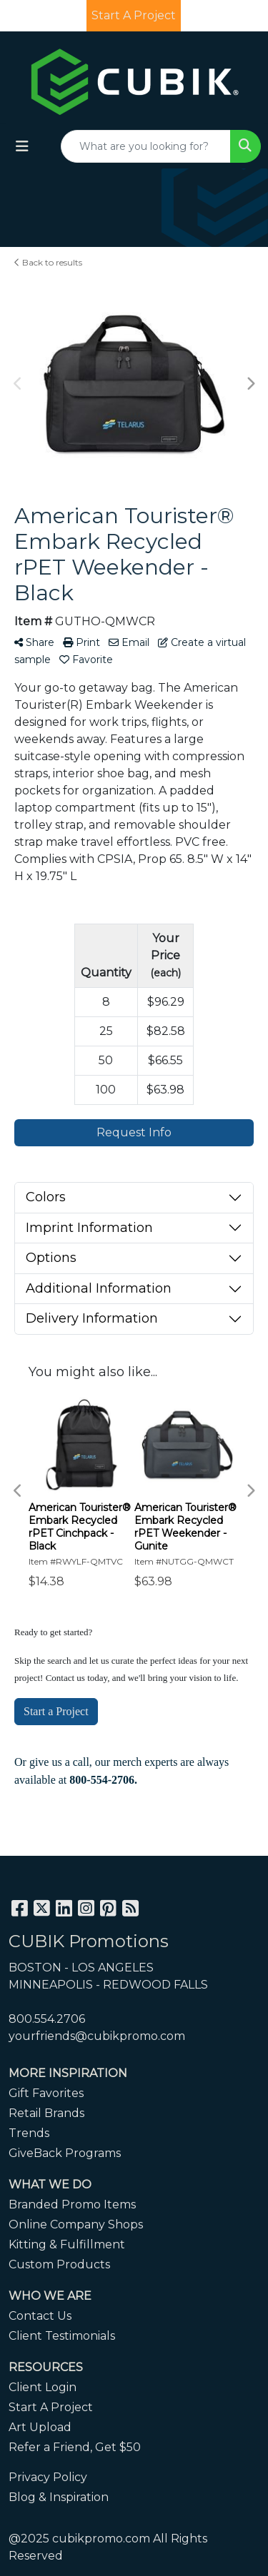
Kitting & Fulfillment (67, 2244)
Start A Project (51, 2407)
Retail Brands (46, 2113)
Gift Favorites (46, 2093)
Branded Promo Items (72, 2204)
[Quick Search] (146, 146)
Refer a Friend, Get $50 (75, 2447)
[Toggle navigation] (22, 146)
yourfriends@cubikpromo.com (97, 2036)
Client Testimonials (62, 2336)
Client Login (42, 2387)
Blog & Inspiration (59, 2497)
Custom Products (59, 2264)
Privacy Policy (48, 2477)
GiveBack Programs (65, 2153)
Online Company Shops (76, 2224)
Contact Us (40, 2316)
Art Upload (40, 2427)
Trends (29, 2133)
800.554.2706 (47, 2019)
